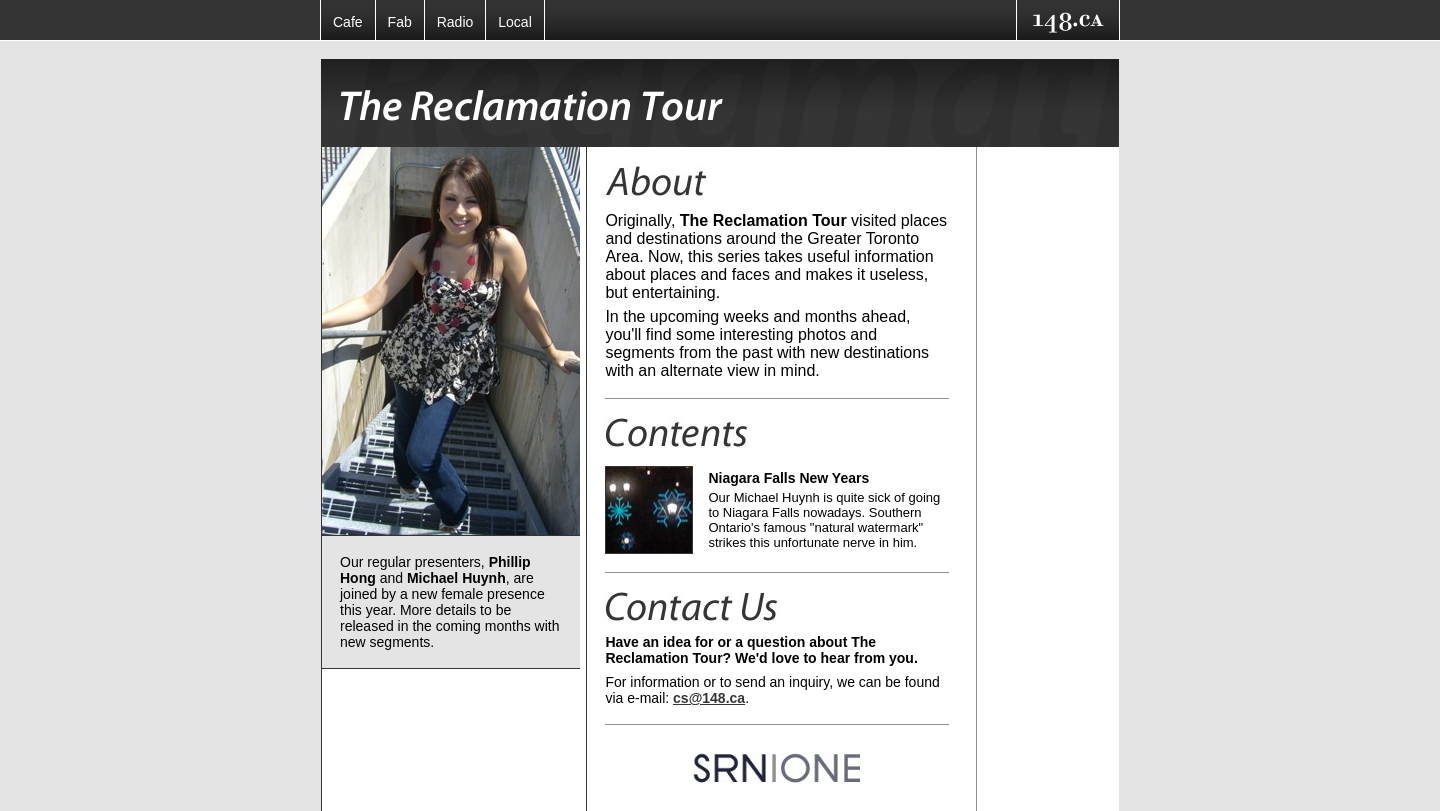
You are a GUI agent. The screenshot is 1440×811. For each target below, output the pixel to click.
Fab (400, 22)
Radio (455, 22)
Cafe (348, 22)
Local (514, 22)
